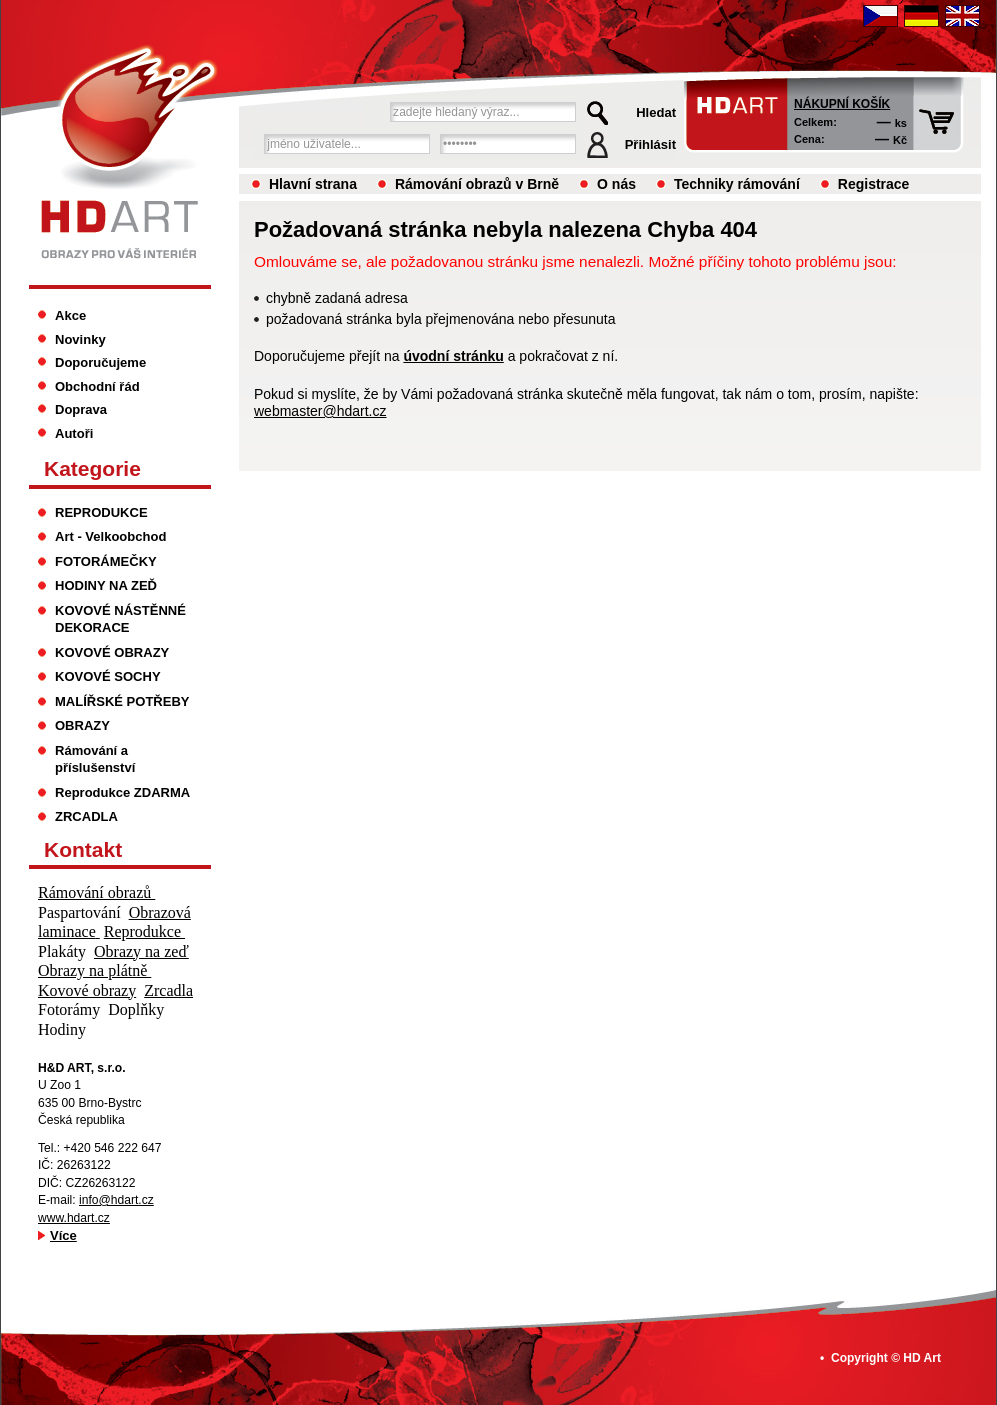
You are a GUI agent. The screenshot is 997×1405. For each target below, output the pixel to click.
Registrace (874, 184)
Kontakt (83, 849)
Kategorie (92, 468)
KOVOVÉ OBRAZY (112, 652)
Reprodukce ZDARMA (122, 792)
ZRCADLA (86, 816)
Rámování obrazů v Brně (477, 184)
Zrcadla (168, 990)
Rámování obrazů (96, 892)
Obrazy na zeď (141, 951)
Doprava (81, 409)
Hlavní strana (313, 184)
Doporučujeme (100, 362)
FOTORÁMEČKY (106, 561)
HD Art (922, 1358)
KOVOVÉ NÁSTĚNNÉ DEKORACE (120, 619)
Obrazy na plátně (94, 970)
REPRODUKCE (101, 512)
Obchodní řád (97, 386)
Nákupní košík (842, 104)
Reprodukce (144, 931)
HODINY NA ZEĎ (106, 585)
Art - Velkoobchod (110, 536)
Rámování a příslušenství (95, 759)
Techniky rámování (737, 184)
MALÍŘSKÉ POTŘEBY (122, 701)
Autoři (74, 433)
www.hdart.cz (74, 1218)
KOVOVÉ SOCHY (108, 676)
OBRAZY (82, 725)
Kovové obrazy (87, 990)
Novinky (80, 339)
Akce (70, 315)
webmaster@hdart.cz (320, 411)
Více (63, 1235)
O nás (616, 184)
